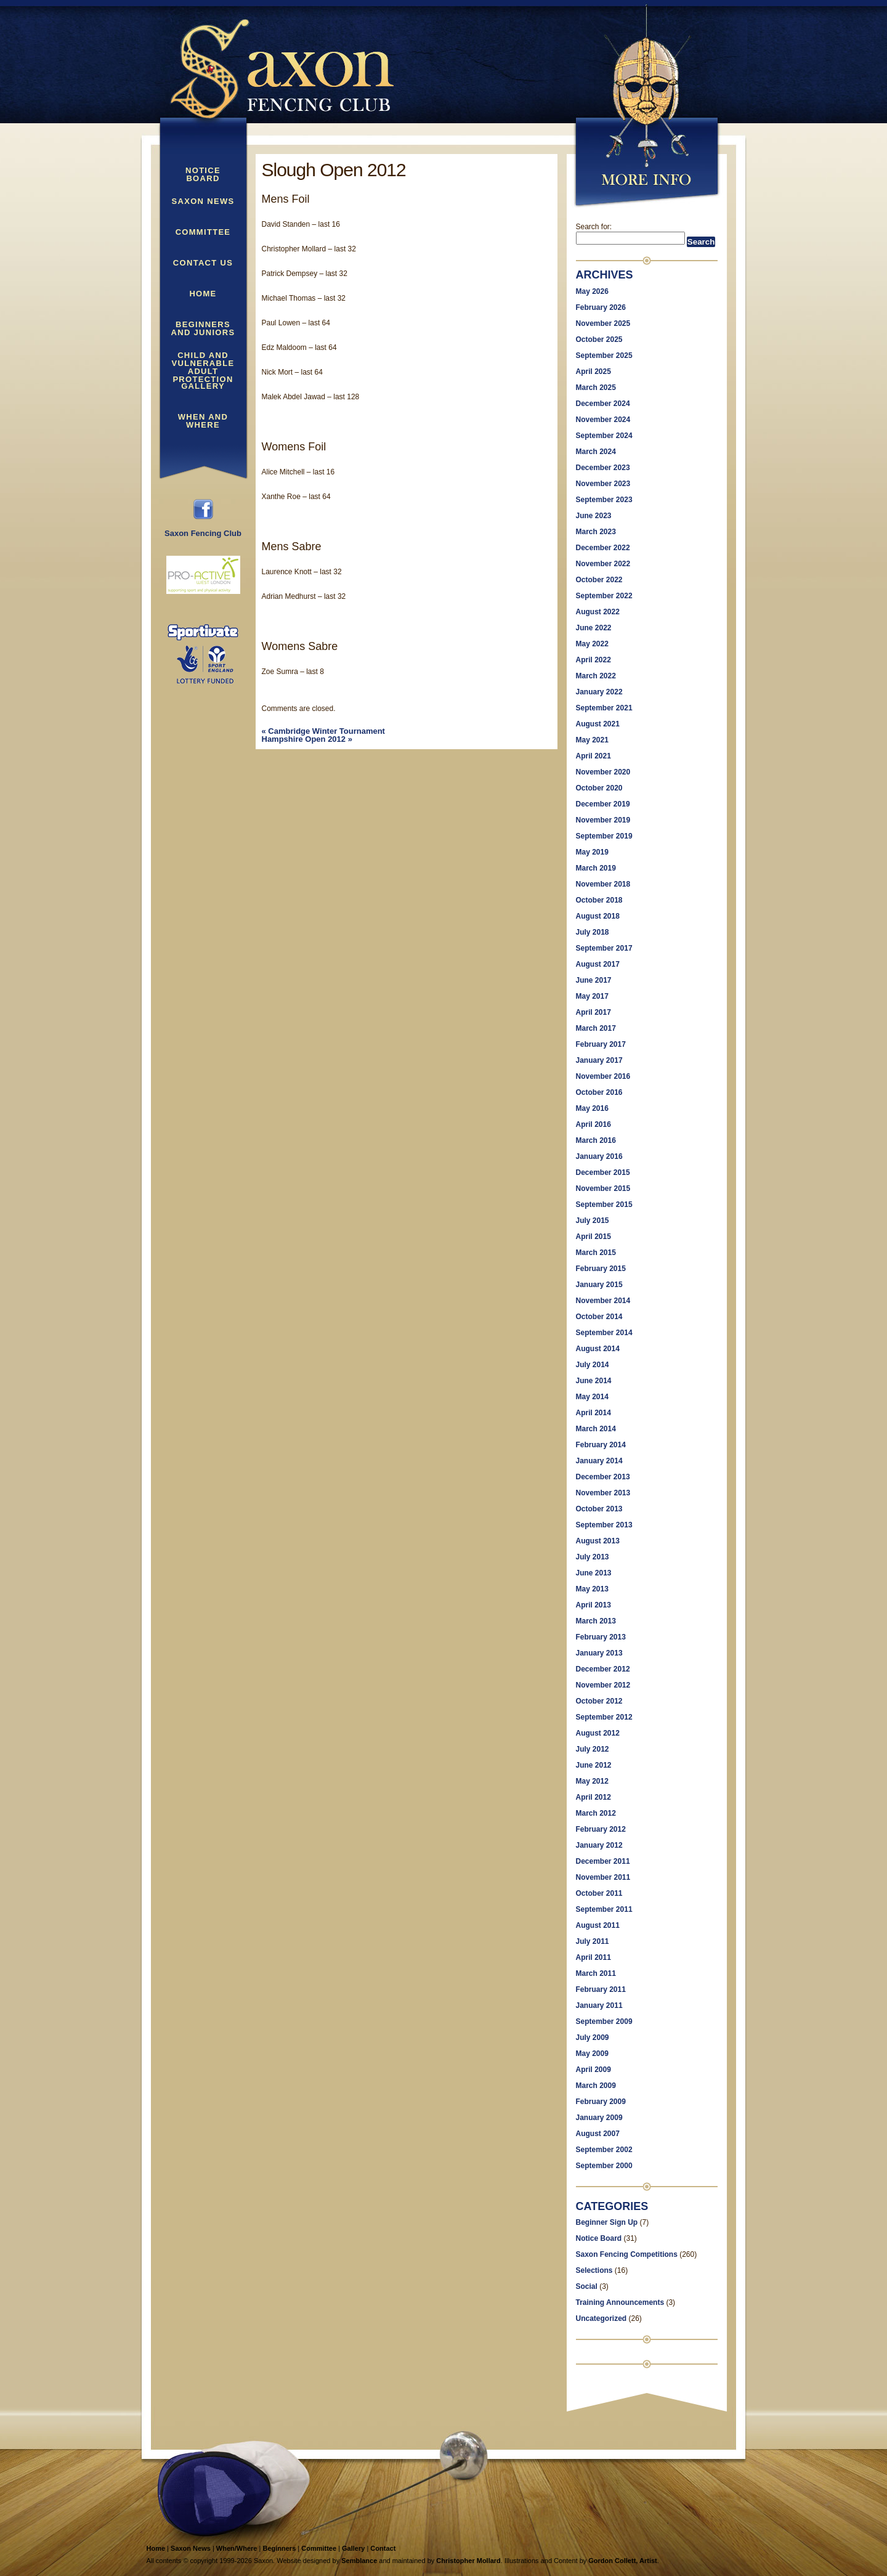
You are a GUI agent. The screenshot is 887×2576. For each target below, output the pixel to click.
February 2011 (601, 1989)
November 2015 (603, 1188)
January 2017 (599, 1060)
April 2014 (593, 1412)
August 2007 (598, 2133)
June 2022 (594, 628)
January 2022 (599, 692)
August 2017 (598, 964)
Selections (594, 2270)
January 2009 (599, 2117)
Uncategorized (601, 2318)
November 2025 (603, 323)
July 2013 (592, 1557)
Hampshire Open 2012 (307, 739)
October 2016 (599, 1092)
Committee (203, 232)
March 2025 (596, 387)
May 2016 (592, 1108)
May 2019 (592, 852)
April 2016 (593, 1124)
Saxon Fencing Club (202, 530)
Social (586, 2286)
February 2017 (601, 1044)
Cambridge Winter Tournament (323, 731)
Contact (382, 2548)
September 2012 (604, 1717)
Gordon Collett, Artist (622, 2560)
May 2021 (592, 740)
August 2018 (598, 916)
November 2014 (603, 1300)
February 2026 (601, 307)
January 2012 (599, 1845)
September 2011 (604, 1909)
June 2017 (594, 980)
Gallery (203, 386)
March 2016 (596, 1140)
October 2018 (599, 900)
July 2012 (592, 1749)
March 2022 (596, 676)
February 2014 (601, 1444)
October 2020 (599, 788)
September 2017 (604, 948)
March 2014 (596, 1428)
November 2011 (603, 1877)
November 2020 (603, 772)
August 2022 (598, 611)
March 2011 (596, 1973)
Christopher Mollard (468, 2560)
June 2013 (594, 1573)
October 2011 (599, 1893)
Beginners (279, 2548)
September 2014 (604, 1332)
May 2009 (592, 2053)
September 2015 (604, 1204)
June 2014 (594, 1380)
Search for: (594, 226)
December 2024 (603, 403)
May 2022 (592, 644)
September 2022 (604, 595)
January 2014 (599, 1461)
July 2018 (592, 932)
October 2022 (599, 579)
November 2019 (603, 820)
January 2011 (599, 2005)
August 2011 (598, 1925)
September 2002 (604, 2149)
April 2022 (593, 660)
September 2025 (604, 355)
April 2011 (593, 1957)
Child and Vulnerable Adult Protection (203, 360)
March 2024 (596, 451)
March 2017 (596, 1028)
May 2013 (592, 1589)
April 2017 (593, 1012)
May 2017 (592, 996)
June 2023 (594, 515)
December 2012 (603, 1669)
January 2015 (599, 1284)
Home (202, 294)
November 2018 (603, 884)
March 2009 (596, 2085)
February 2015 (601, 1268)
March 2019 (596, 868)
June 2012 (594, 1765)
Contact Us (203, 263)
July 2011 (592, 1941)
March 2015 (596, 1252)
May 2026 (592, 291)
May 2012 (592, 1781)
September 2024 (604, 435)
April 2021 (593, 756)
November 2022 (603, 563)
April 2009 (593, 2069)
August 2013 (598, 1541)
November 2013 (603, 1493)
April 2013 (593, 1605)
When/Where (236, 2548)
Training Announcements (620, 2302)
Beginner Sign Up (607, 2222)
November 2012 (603, 1685)
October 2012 (599, 1701)
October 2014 (599, 1316)
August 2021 (598, 724)
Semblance (359, 2560)
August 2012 (598, 1733)
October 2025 (599, 339)
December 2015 (603, 1172)
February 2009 (601, 2101)
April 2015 (593, 1236)
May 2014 (592, 1396)
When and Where (203, 421)
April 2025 (593, 371)
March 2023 (596, 531)
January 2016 (599, 1156)
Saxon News (203, 201)
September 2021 (604, 708)
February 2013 (601, 1637)
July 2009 (592, 2037)
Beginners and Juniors (203, 328)
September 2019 (604, 836)
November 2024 (603, 419)
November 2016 (603, 1076)
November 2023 (603, 483)
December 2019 (603, 804)
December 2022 (603, 547)
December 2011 (603, 1861)
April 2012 (593, 1797)
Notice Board (203, 174)
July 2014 (592, 1364)
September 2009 (604, 2021)
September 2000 (604, 2165)
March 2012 (596, 1813)
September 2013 (604, 1525)
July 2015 (592, 1220)
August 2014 (598, 1348)
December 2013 (603, 1477)
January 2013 (599, 1653)
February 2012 (601, 1829)
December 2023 (603, 467)
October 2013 (599, 1509)
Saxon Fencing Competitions (627, 2254)
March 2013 (596, 1621)
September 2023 (604, 499)
